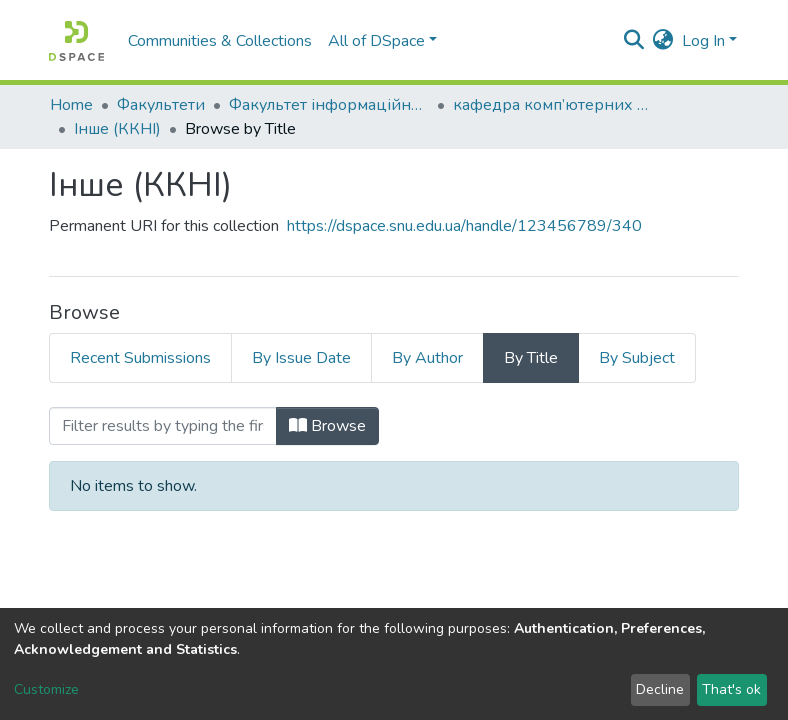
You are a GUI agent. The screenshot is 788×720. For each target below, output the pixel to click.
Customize (46, 689)
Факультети (161, 105)
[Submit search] (634, 41)
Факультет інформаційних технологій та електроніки (329, 105)
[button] (663, 41)
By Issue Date (301, 358)
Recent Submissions (140, 358)
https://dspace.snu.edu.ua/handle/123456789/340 (464, 226)
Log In (703, 41)
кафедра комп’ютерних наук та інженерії (553, 105)
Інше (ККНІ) (117, 129)
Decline (660, 689)
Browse (327, 426)
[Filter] (163, 426)
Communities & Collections (220, 41)
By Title (531, 358)
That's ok (731, 689)
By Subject (637, 358)
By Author (427, 358)
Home (71, 105)
